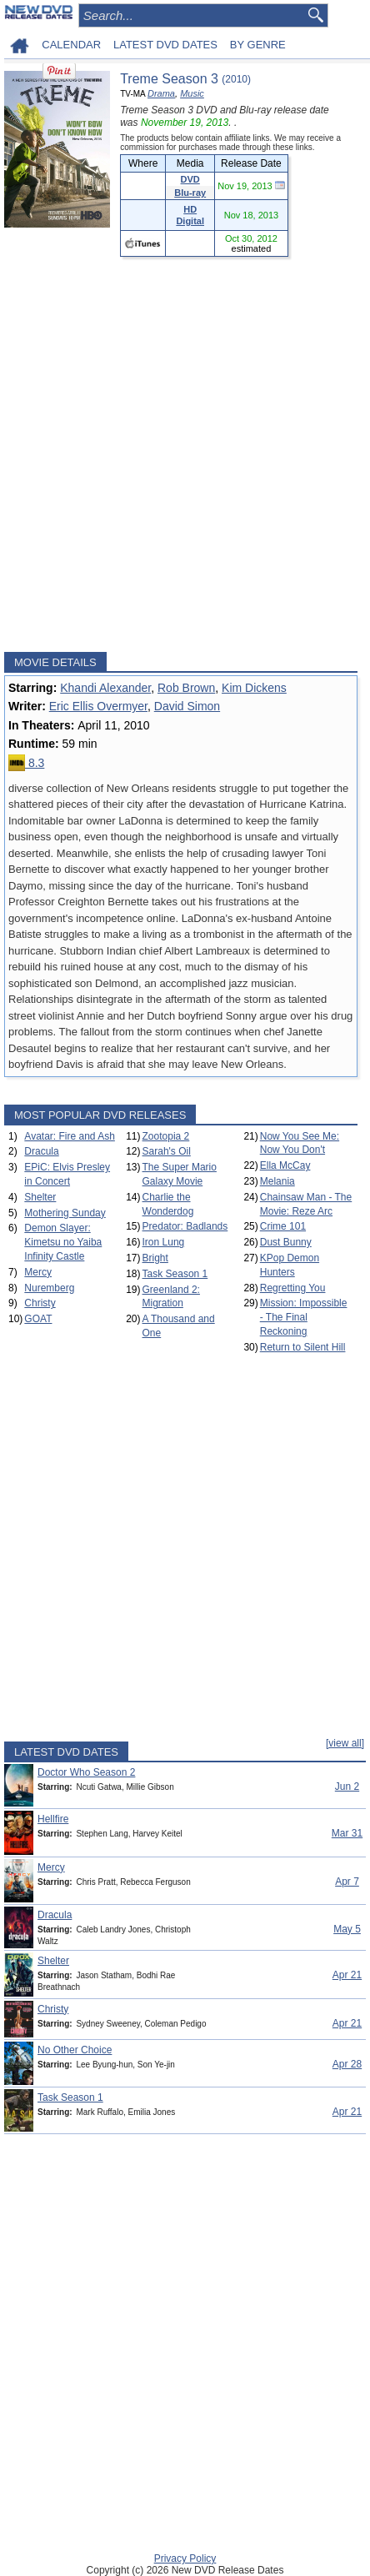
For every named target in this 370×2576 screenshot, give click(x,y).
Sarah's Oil (166, 1151)
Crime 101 (283, 1226)
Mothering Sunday (64, 1213)
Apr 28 (347, 2064)
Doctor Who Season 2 (86, 1772)
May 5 (347, 1929)
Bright (155, 1258)
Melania (277, 1181)
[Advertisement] (185, 454)
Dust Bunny (286, 1242)
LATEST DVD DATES (165, 44)
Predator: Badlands (185, 1226)
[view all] (345, 1743)
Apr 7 (347, 1881)
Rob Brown (186, 687)
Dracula (41, 1151)
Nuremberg (49, 1288)
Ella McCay (285, 1165)
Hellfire (53, 1819)
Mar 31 (347, 1833)
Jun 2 (347, 1786)
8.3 (26, 762)
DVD (190, 179)
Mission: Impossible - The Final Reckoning (304, 1317)
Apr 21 (347, 1975)
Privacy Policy (185, 2558)
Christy (39, 1303)
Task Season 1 (175, 1274)
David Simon (187, 706)
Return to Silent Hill (303, 1347)
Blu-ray (190, 193)
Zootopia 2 (166, 1136)
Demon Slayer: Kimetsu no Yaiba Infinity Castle (63, 1242)
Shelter (40, 1197)
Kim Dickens (254, 687)
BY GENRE (258, 44)
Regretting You (293, 1288)
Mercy (38, 1272)
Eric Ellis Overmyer (98, 706)
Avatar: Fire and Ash (69, 1136)
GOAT (38, 1319)
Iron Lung (163, 1242)
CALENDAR (71, 44)
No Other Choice (75, 2050)
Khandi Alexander (105, 687)
